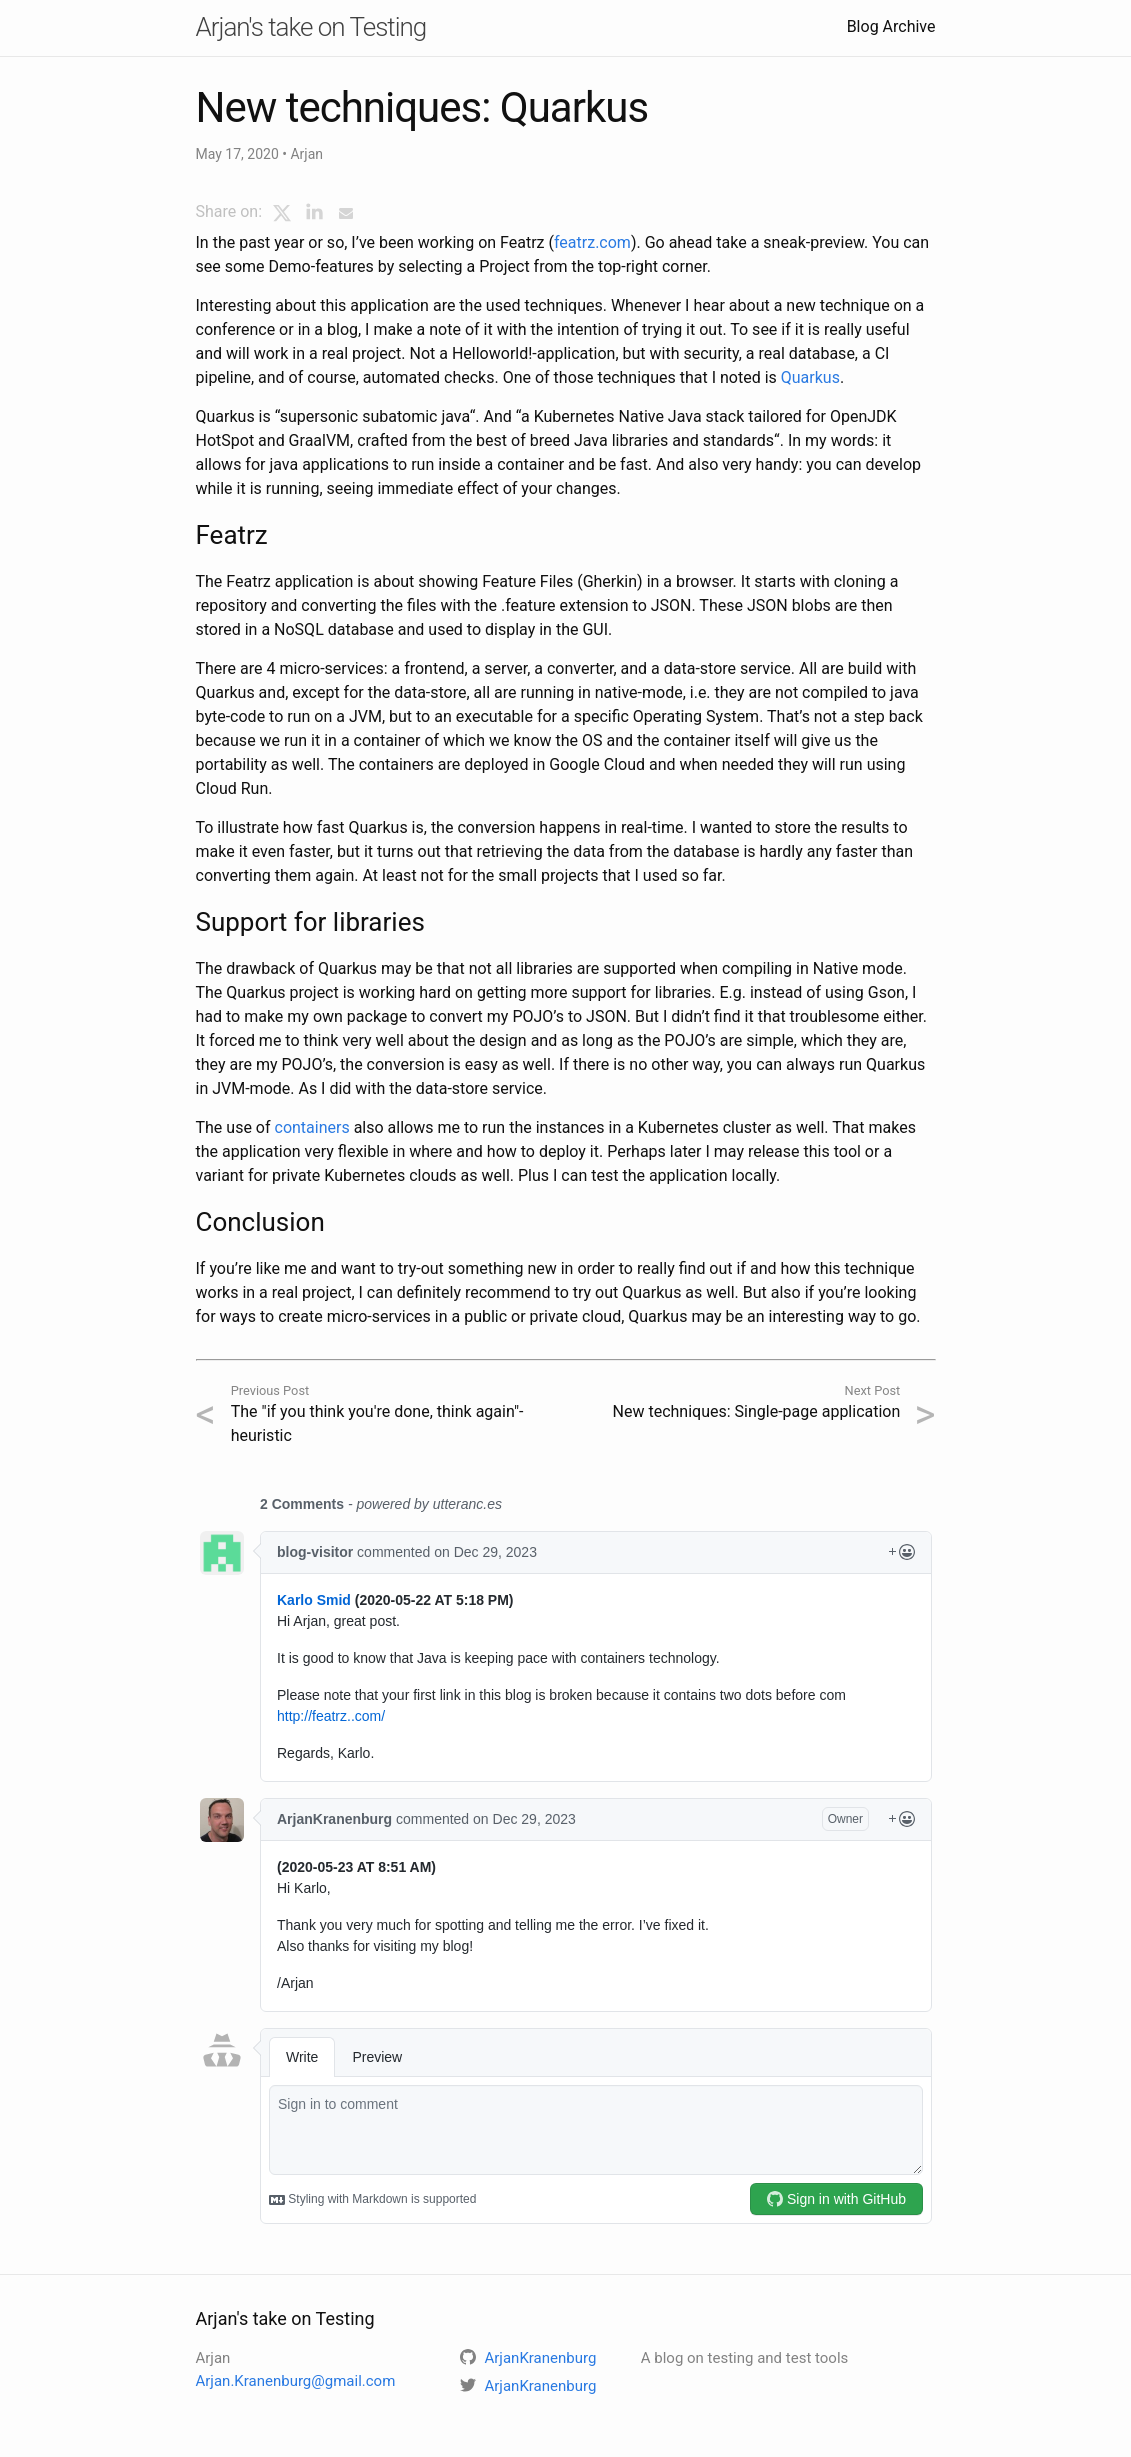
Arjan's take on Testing (311, 27)
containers (312, 1127)
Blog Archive (891, 26)
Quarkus (810, 377)
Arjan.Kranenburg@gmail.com (296, 2381)
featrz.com (592, 242)
